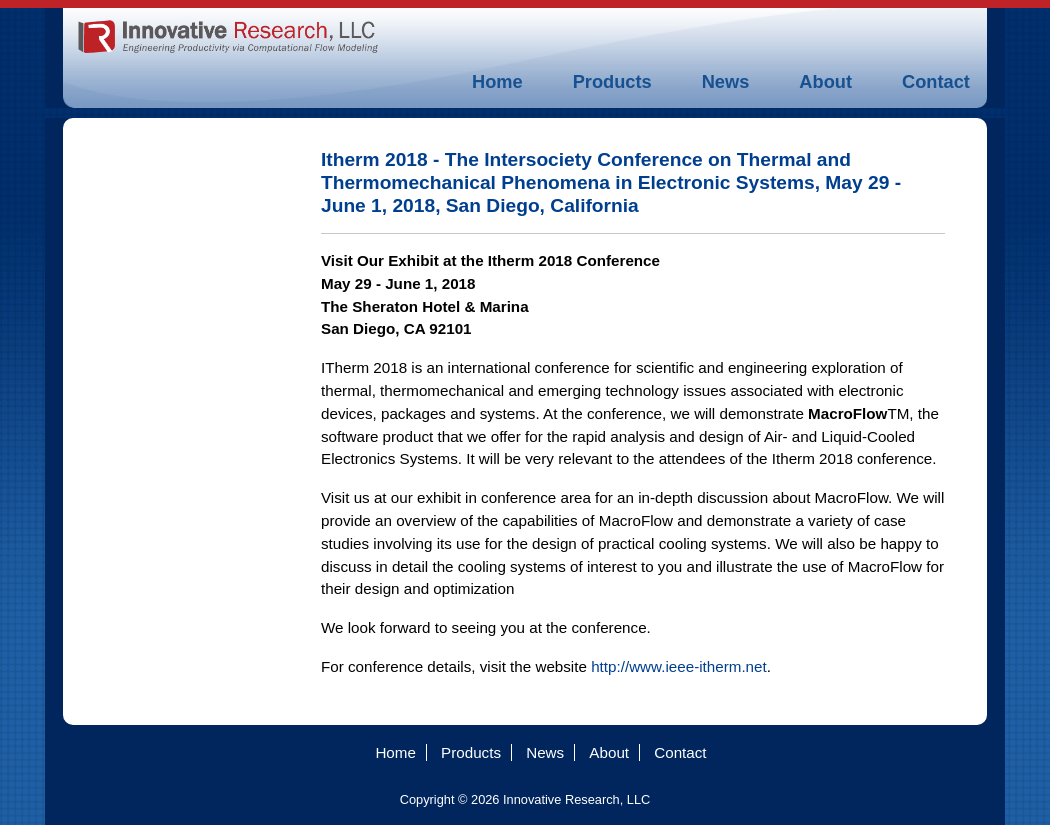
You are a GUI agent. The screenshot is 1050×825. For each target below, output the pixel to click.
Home (497, 81)
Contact (936, 81)
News (726, 81)
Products (471, 752)
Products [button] (612, 81)
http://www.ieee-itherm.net (679, 666)
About (825, 81)
